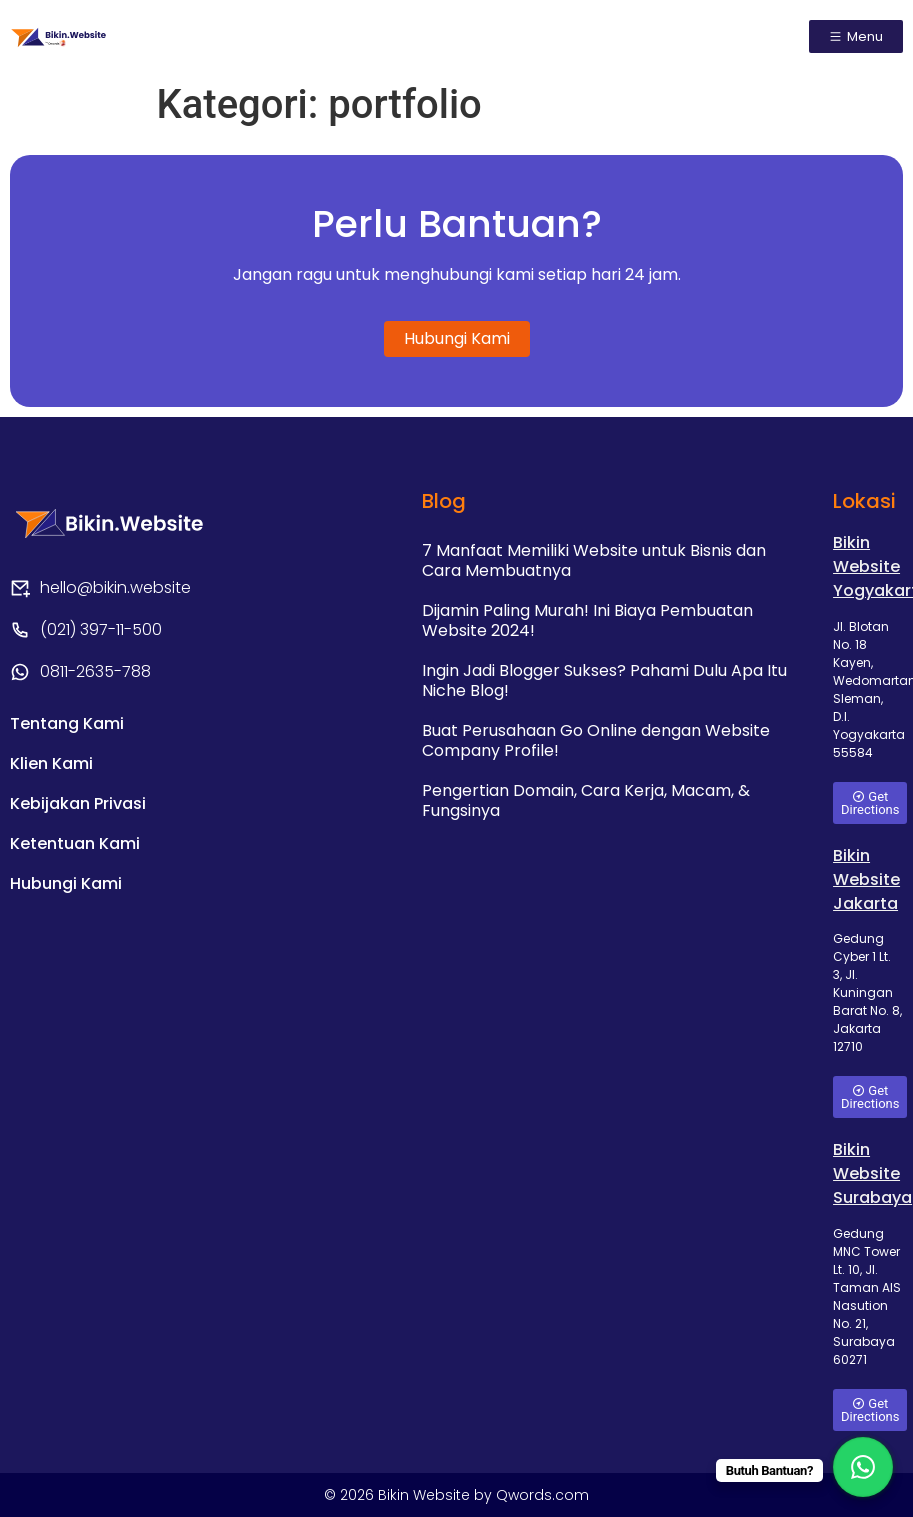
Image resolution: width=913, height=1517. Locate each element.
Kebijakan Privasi (78, 803)
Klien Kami (51, 763)
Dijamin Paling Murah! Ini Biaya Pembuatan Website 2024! (587, 620)
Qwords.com (542, 1495)
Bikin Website (426, 1495)
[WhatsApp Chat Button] (863, 1467)
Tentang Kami (67, 723)
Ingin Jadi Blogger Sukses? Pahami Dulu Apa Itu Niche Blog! (604, 680)
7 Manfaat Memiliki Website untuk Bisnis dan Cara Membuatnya (594, 560)
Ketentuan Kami (75, 843)
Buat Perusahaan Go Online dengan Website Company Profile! (596, 740)
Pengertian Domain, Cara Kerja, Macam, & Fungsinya (586, 800)
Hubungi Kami (66, 883)
